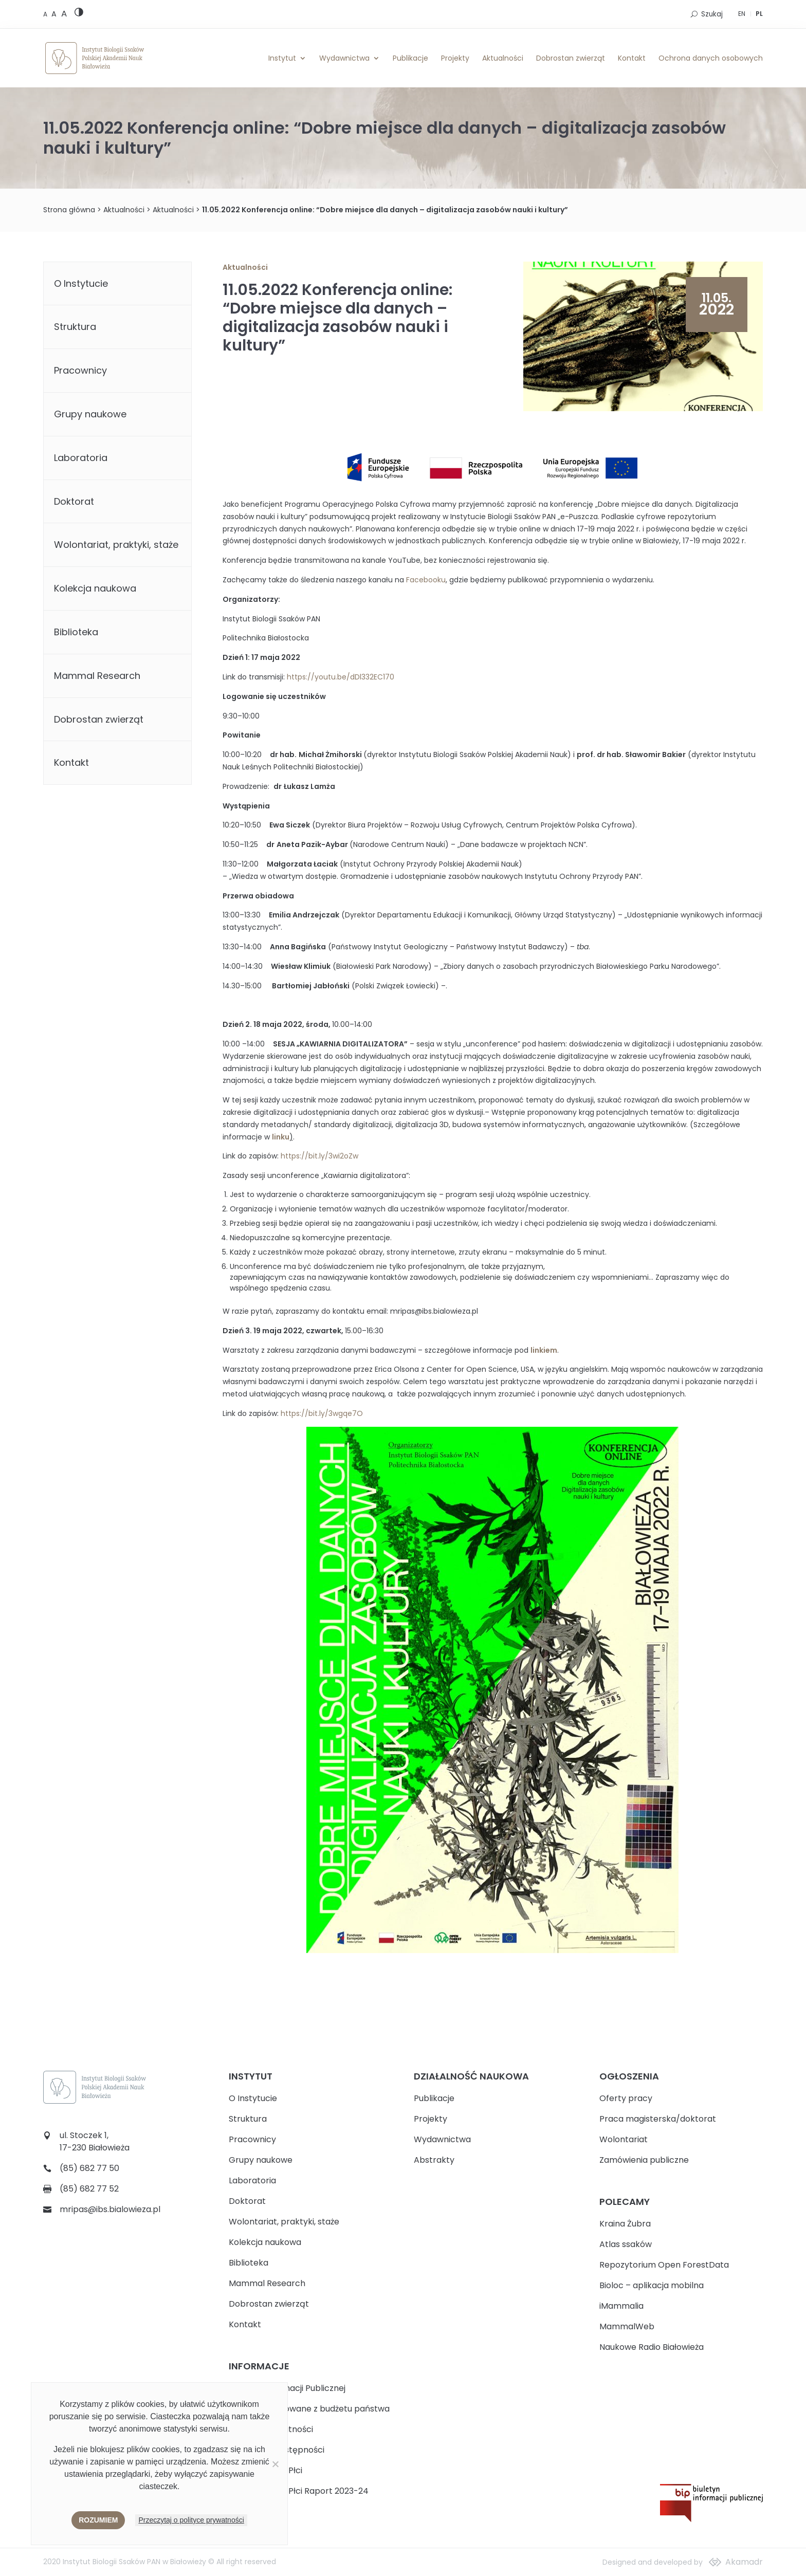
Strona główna (69, 210)
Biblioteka (76, 631)
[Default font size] (46, 14)
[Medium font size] (55, 14)
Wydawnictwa (344, 58)
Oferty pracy (625, 2098)
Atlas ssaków (625, 2244)
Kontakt (632, 58)
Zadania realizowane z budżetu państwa (309, 2409)
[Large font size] (64, 13)
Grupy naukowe (90, 414)
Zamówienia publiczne (644, 2160)
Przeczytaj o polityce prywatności (191, 2520)
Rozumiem (98, 2520)
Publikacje (410, 58)
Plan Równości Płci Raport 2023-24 (299, 2491)
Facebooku (426, 580)
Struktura (75, 326)
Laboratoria (80, 457)
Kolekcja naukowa (95, 588)
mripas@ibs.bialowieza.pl (110, 2209)
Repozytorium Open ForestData (664, 2265)
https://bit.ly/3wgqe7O (322, 1413)
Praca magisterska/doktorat (657, 2119)
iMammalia (621, 2306)
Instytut (282, 58)
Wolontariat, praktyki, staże (116, 544)
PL (759, 13)
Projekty (455, 58)
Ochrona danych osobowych (710, 58)
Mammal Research (97, 675)
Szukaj (712, 14)
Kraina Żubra (625, 2224)
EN (741, 13)
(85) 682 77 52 (89, 2189)
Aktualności (502, 58)
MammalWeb (626, 2326)
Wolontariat (623, 2139)
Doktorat (74, 501)
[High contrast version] (79, 14)
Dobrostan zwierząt (570, 58)
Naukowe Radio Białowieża (651, 2347)
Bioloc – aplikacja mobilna (651, 2285)
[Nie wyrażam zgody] (275, 2464)
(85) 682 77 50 (89, 2168)
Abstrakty (434, 2160)
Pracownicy (80, 370)
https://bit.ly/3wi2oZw (319, 1156)
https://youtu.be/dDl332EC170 (340, 677)
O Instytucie (81, 283)
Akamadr (744, 2562)
